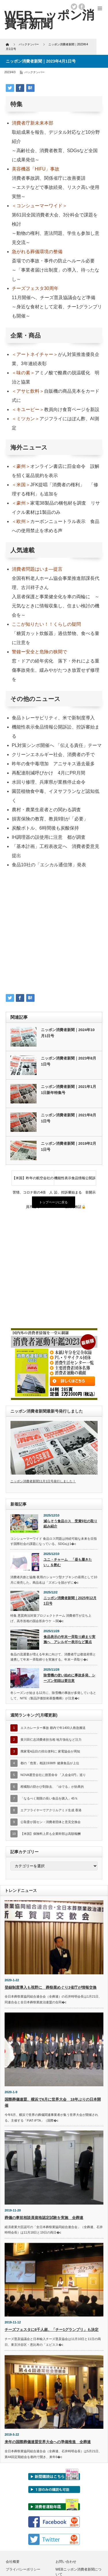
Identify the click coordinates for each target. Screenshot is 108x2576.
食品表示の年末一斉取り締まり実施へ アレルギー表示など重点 (69, 1639)
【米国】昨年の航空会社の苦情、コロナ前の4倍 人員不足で (33, 1180)
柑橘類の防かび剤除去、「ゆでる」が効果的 (52, 1786)
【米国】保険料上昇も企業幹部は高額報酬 (50, 1833)
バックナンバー (34, 72)
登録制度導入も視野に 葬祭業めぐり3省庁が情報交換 (50, 1987)
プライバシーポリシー (23, 2569)
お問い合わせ (66, 2562)
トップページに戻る (53, 1202)
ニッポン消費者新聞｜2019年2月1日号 (68, 1146)
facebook (82, 6)
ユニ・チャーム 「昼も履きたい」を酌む (67, 1562)
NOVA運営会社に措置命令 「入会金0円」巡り (53, 1775)
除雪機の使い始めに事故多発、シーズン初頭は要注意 (69, 1678)
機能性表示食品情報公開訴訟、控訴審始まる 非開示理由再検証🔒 (75, 1180)
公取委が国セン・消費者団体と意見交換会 (50, 1822)
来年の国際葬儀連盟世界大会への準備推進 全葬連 (48, 2442)
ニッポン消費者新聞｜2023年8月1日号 (68, 1061)
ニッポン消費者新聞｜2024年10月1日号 (67, 1033)
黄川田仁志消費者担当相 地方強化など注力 (51, 1739)
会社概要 (13, 2562)
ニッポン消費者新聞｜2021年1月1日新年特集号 (68, 1089)
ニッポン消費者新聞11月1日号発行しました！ (43, 1481)
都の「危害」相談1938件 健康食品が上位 (49, 1763)
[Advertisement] (54, 933)
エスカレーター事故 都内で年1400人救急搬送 (53, 1727)
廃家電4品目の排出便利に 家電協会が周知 (50, 1751)
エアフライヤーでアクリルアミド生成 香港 (51, 1810)
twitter (74, 6)
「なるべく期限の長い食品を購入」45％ (49, 1798)
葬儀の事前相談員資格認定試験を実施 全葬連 (44, 2217)
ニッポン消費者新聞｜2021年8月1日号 (68, 1118)
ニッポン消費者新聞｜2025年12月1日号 (69, 1600)
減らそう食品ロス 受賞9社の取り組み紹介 (70, 1524)
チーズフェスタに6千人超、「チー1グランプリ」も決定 (51, 2329)
